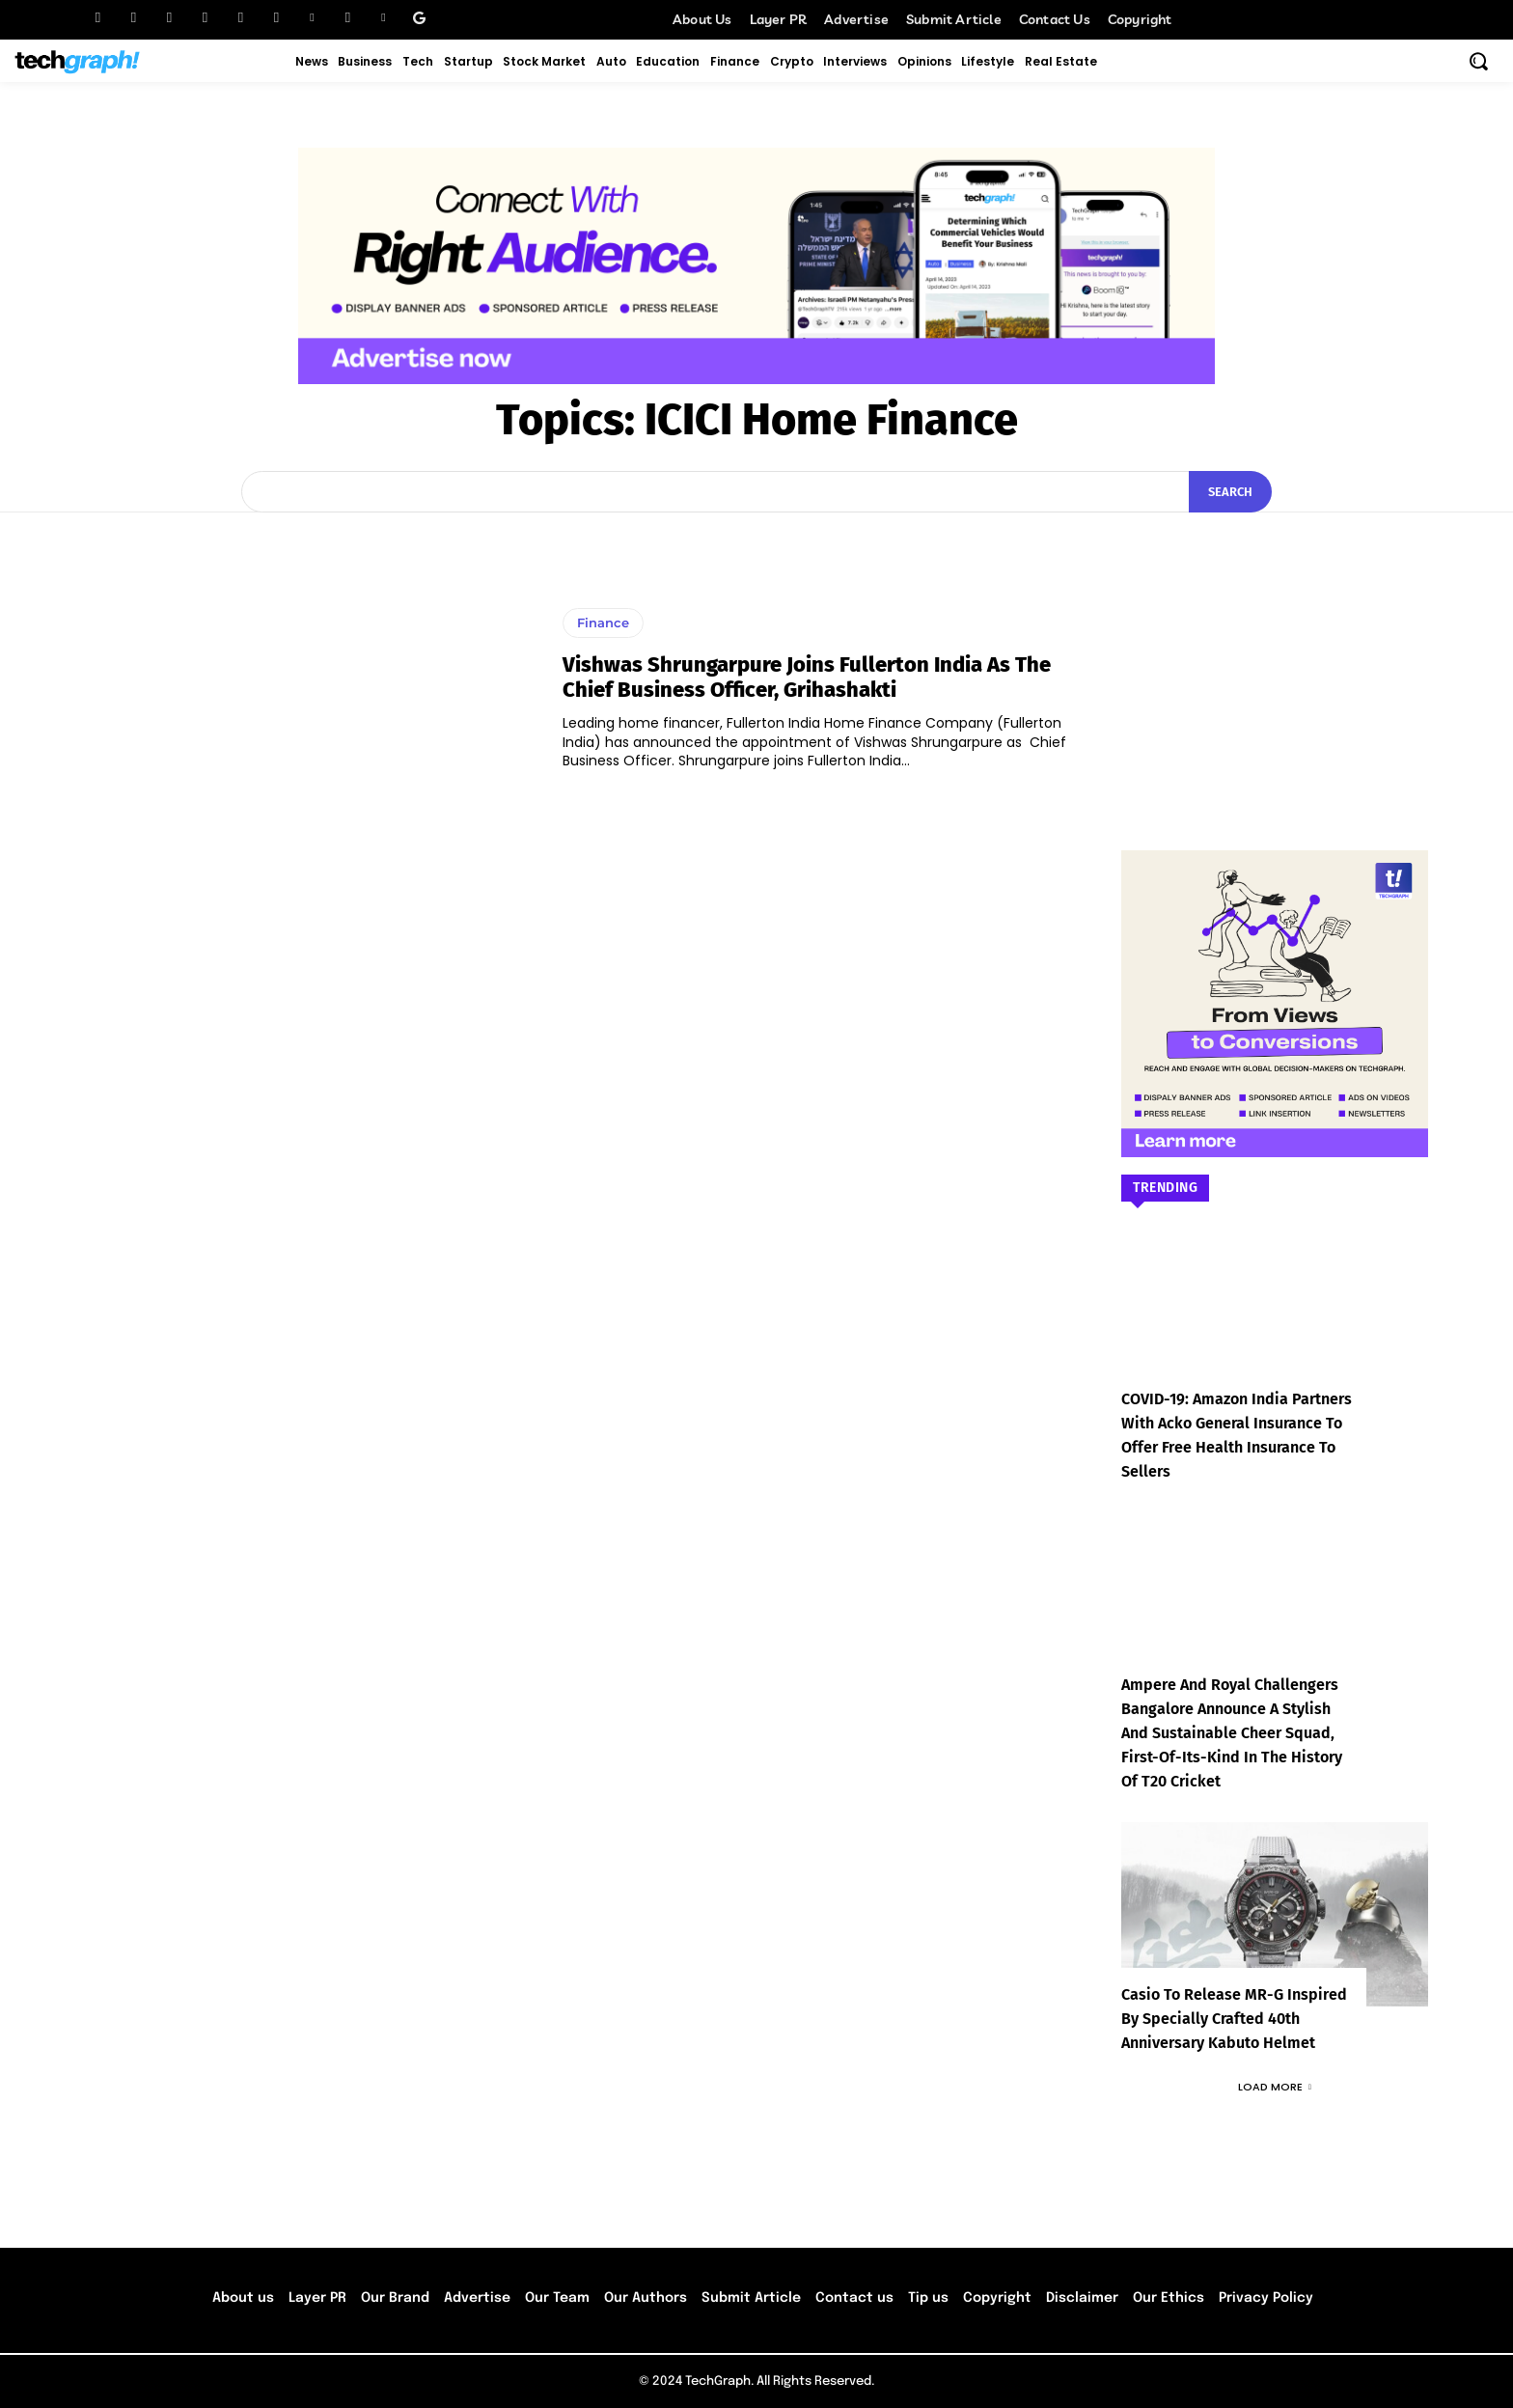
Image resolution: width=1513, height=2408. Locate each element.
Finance (603, 622)
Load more (1274, 2086)
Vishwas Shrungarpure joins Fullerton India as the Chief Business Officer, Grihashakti (807, 677)
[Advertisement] (1274, 652)
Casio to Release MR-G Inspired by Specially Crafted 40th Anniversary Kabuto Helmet (1234, 2018)
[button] (1478, 61)
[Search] (1230, 492)
